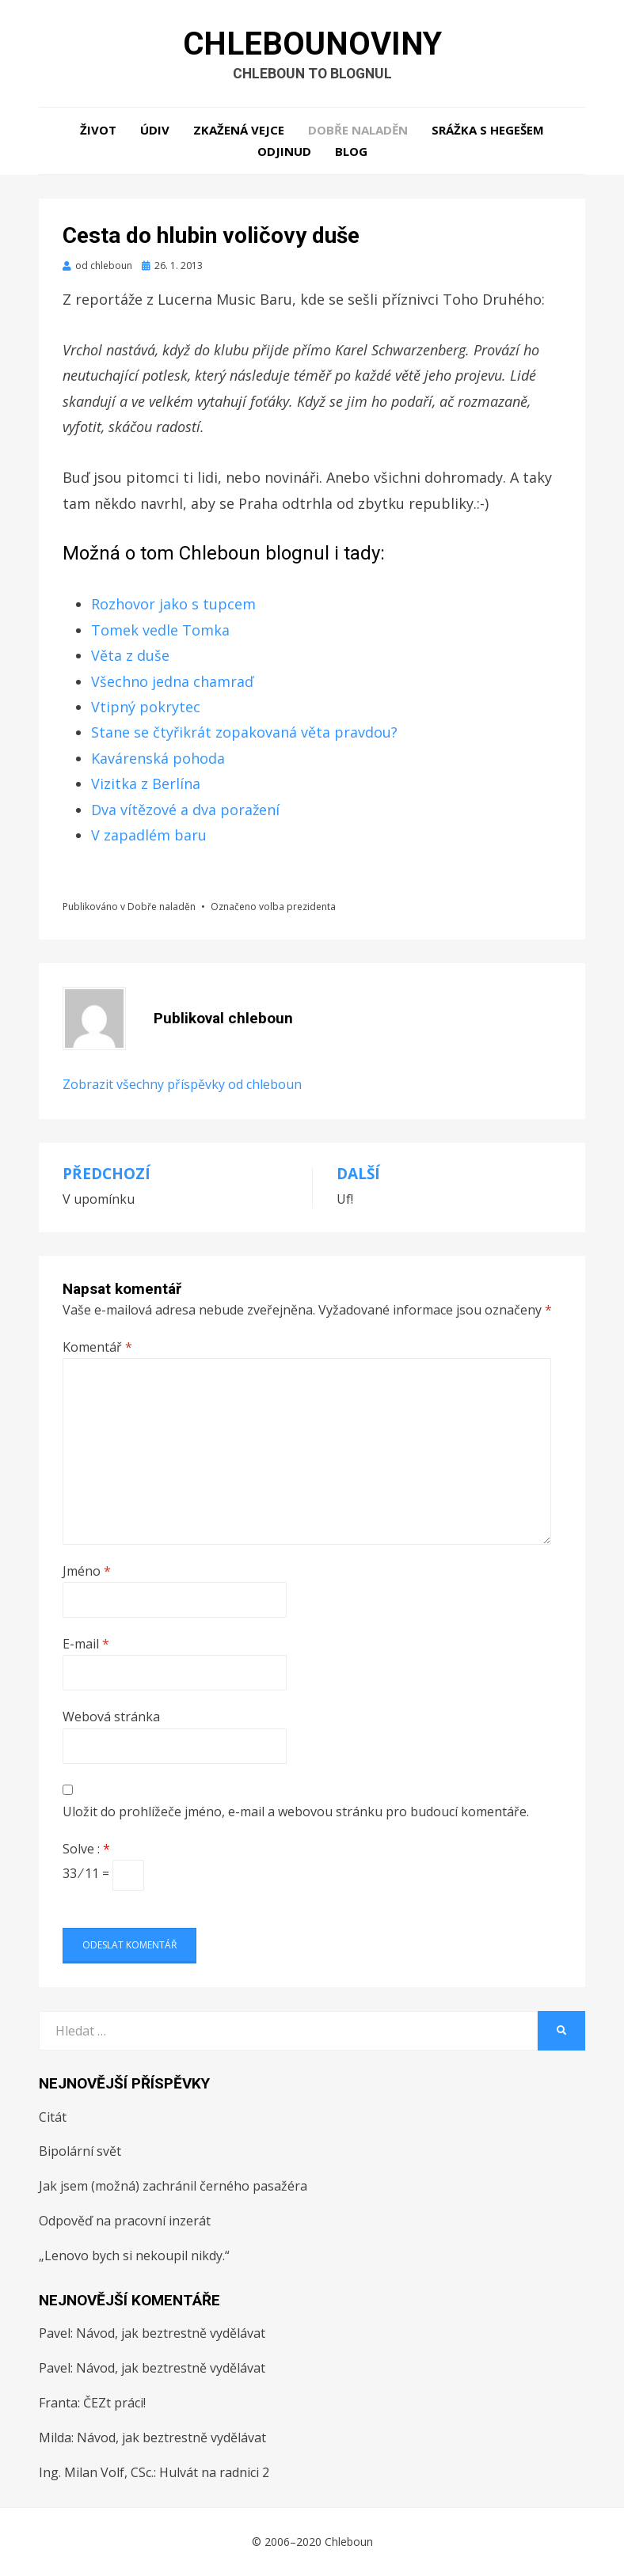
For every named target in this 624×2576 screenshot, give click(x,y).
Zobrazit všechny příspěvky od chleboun (182, 1085)
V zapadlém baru (149, 835)
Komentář (97, 1347)
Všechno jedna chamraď (172, 681)
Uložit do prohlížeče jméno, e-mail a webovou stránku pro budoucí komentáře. (296, 1812)
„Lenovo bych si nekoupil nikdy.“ (134, 2256)
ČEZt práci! (114, 2403)
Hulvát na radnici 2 (214, 2472)
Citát (53, 2117)
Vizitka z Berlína (145, 784)
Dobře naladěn (358, 130)
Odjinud (284, 152)
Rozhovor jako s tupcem (173, 604)
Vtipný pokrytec (145, 707)
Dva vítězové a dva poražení (185, 809)
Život (98, 130)
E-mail (86, 1644)
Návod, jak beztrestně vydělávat (170, 2334)
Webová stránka (111, 1717)
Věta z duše (130, 656)
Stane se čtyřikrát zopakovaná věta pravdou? (244, 732)
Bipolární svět (80, 2152)
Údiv (154, 130)
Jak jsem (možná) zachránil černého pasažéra (173, 2186)
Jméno (87, 1571)
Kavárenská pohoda (158, 758)
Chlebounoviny (312, 44)
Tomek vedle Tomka (160, 630)
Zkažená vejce (238, 130)
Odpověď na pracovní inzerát (125, 2221)
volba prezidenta (297, 907)
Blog (351, 152)
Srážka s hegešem (488, 130)
